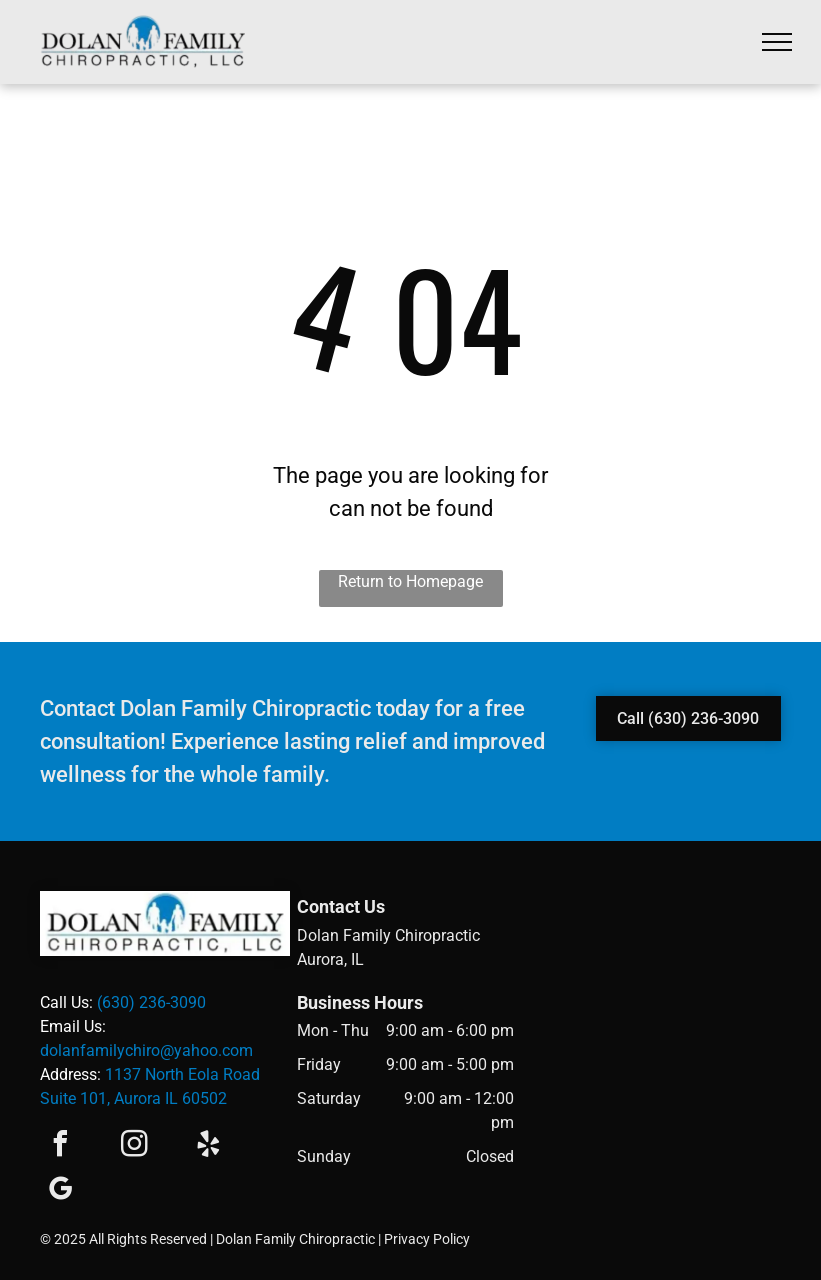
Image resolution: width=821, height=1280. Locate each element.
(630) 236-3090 (151, 1002)
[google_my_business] (60, 1191)
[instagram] (134, 1146)
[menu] (777, 42)
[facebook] (60, 1146)
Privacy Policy (427, 1239)
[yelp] (208, 1146)
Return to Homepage (410, 581)
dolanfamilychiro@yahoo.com (146, 1050)
